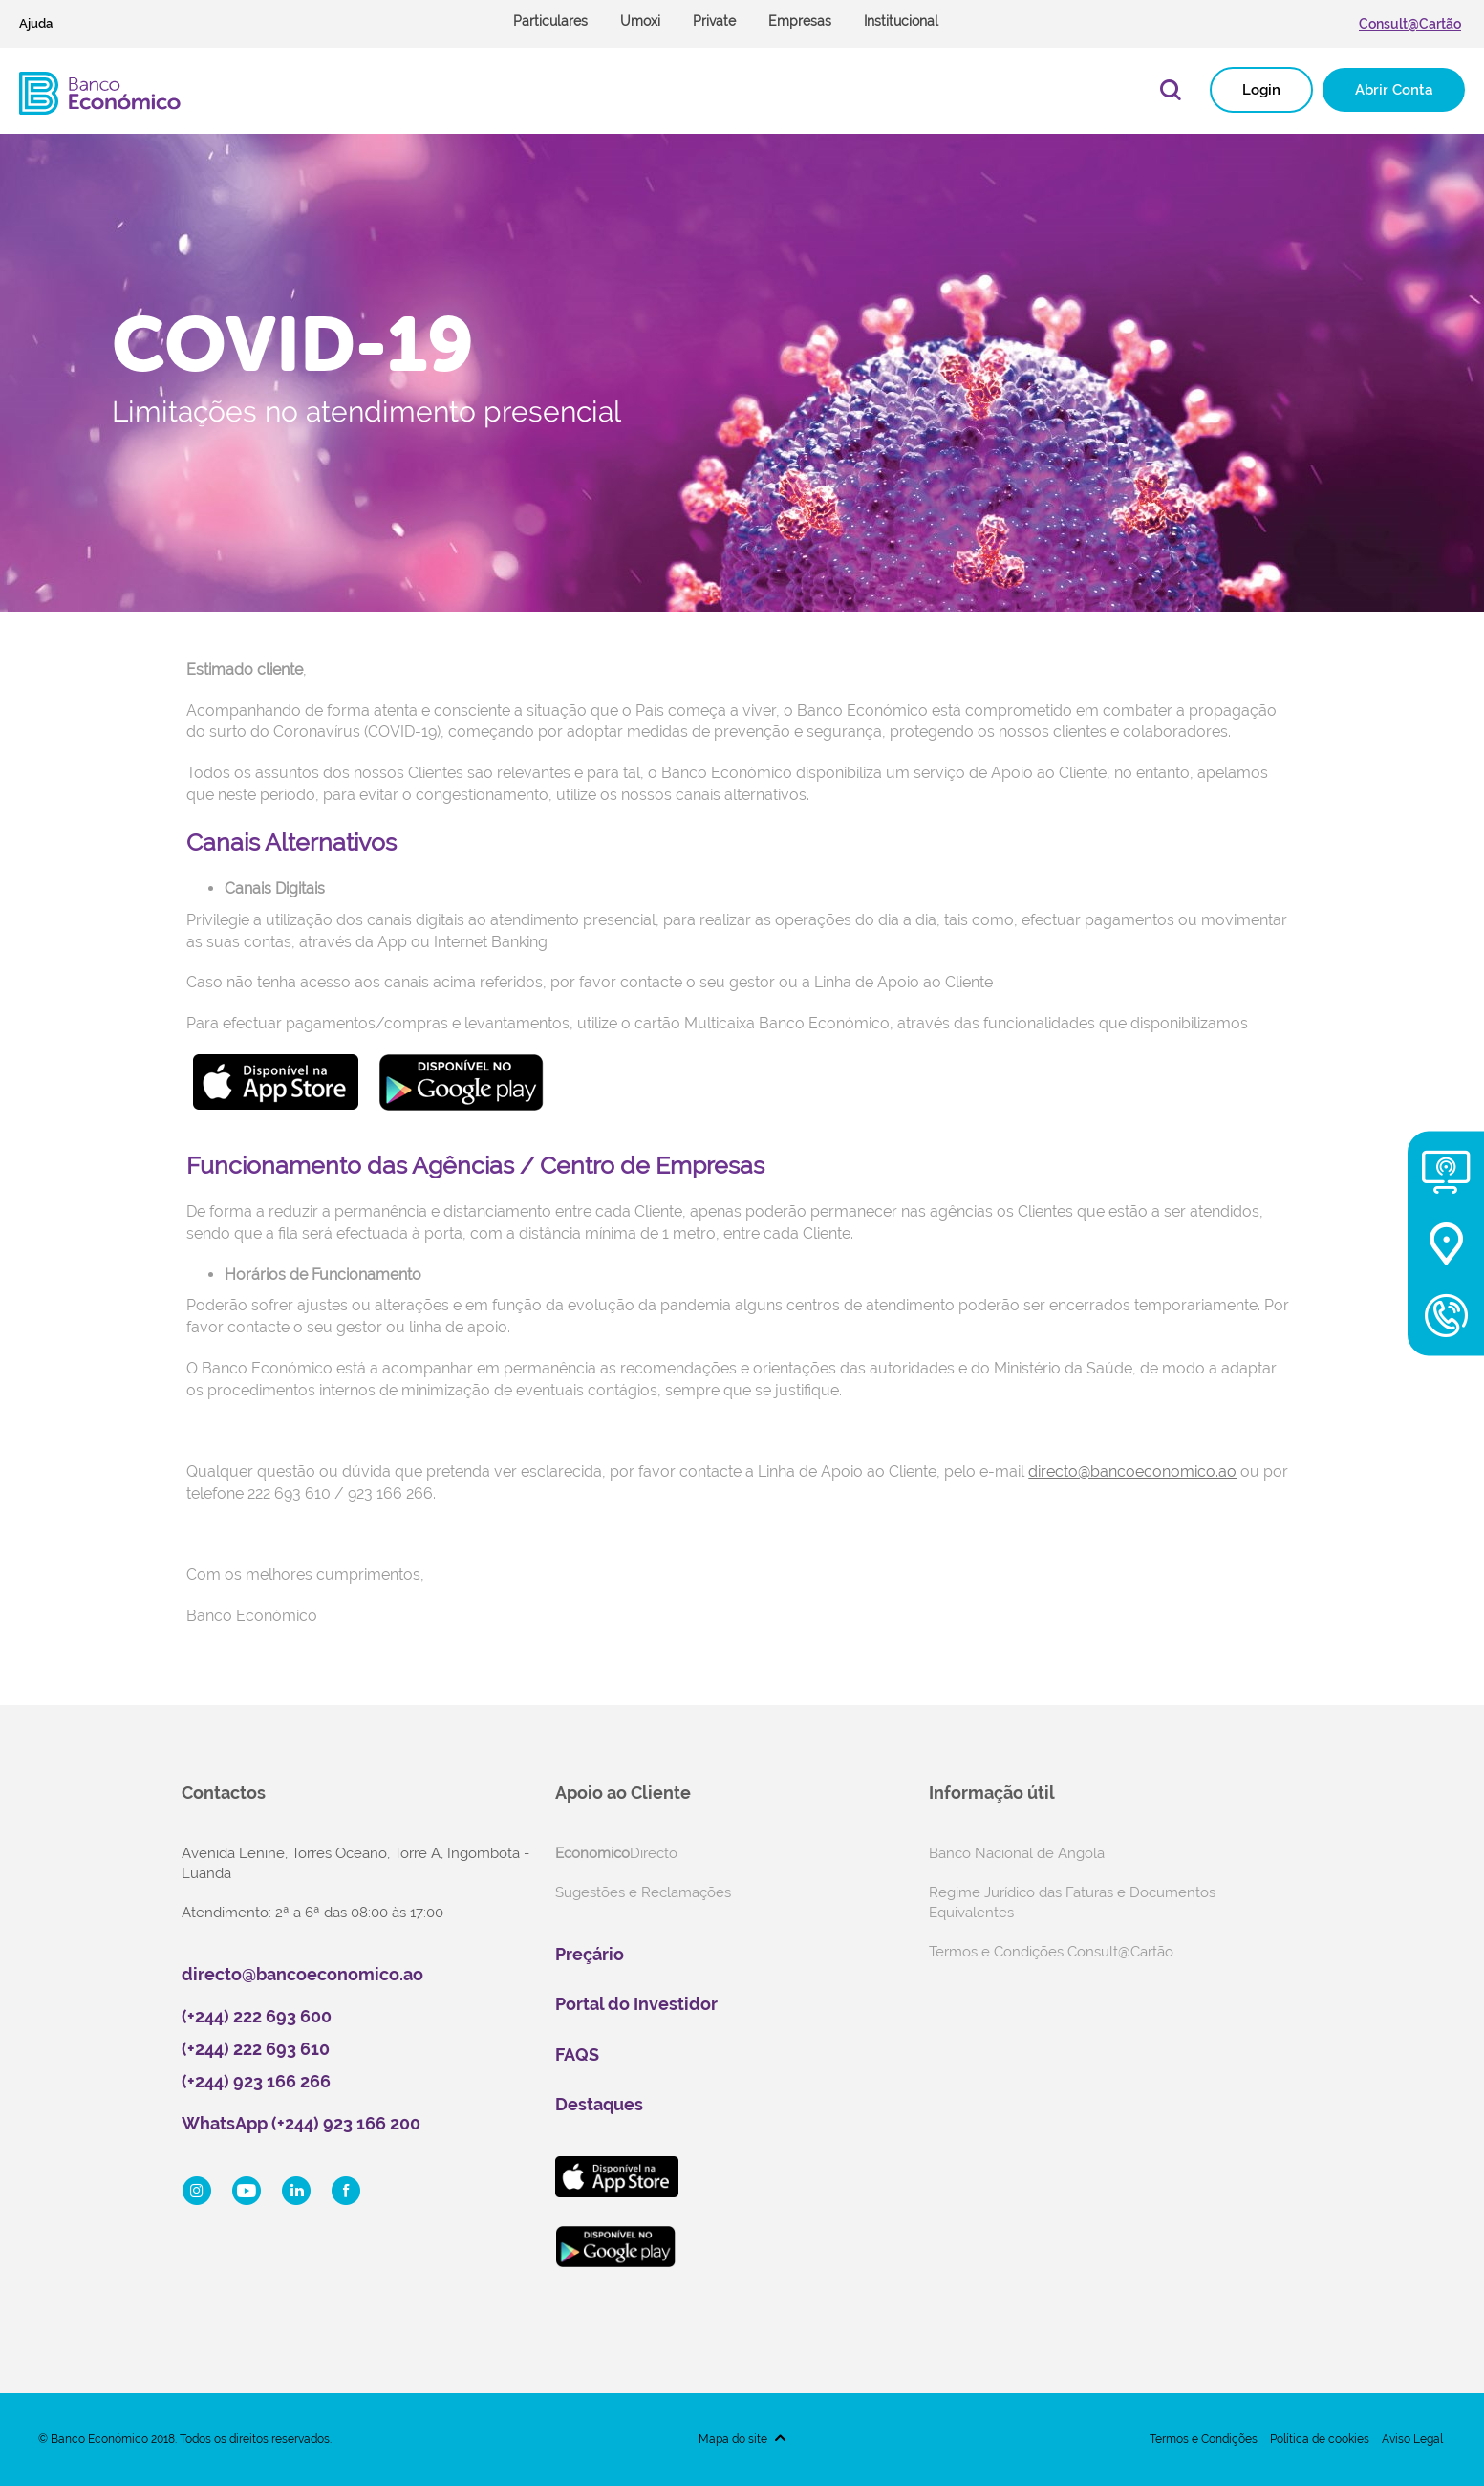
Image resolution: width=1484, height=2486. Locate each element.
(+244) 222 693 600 (257, 2016)
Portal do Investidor (636, 2004)
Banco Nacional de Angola (1017, 1853)
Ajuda (36, 23)
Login (1261, 89)
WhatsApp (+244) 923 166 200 (301, 2123)
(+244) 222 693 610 (256, 2049)
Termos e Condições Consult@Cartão (1051, 1951)
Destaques (599, 2104)
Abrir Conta (1393, 89)
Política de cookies (1319, 2439)
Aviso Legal (1412, 2439)
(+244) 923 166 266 (256, 2081)
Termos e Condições (1204, 2439)
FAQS (577, 2054)
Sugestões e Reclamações (643, 1892)
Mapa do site (733, 2439)
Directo (616, 1853)
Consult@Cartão (1410, 24)
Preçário (589, 1954)
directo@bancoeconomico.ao (302, 1974)
